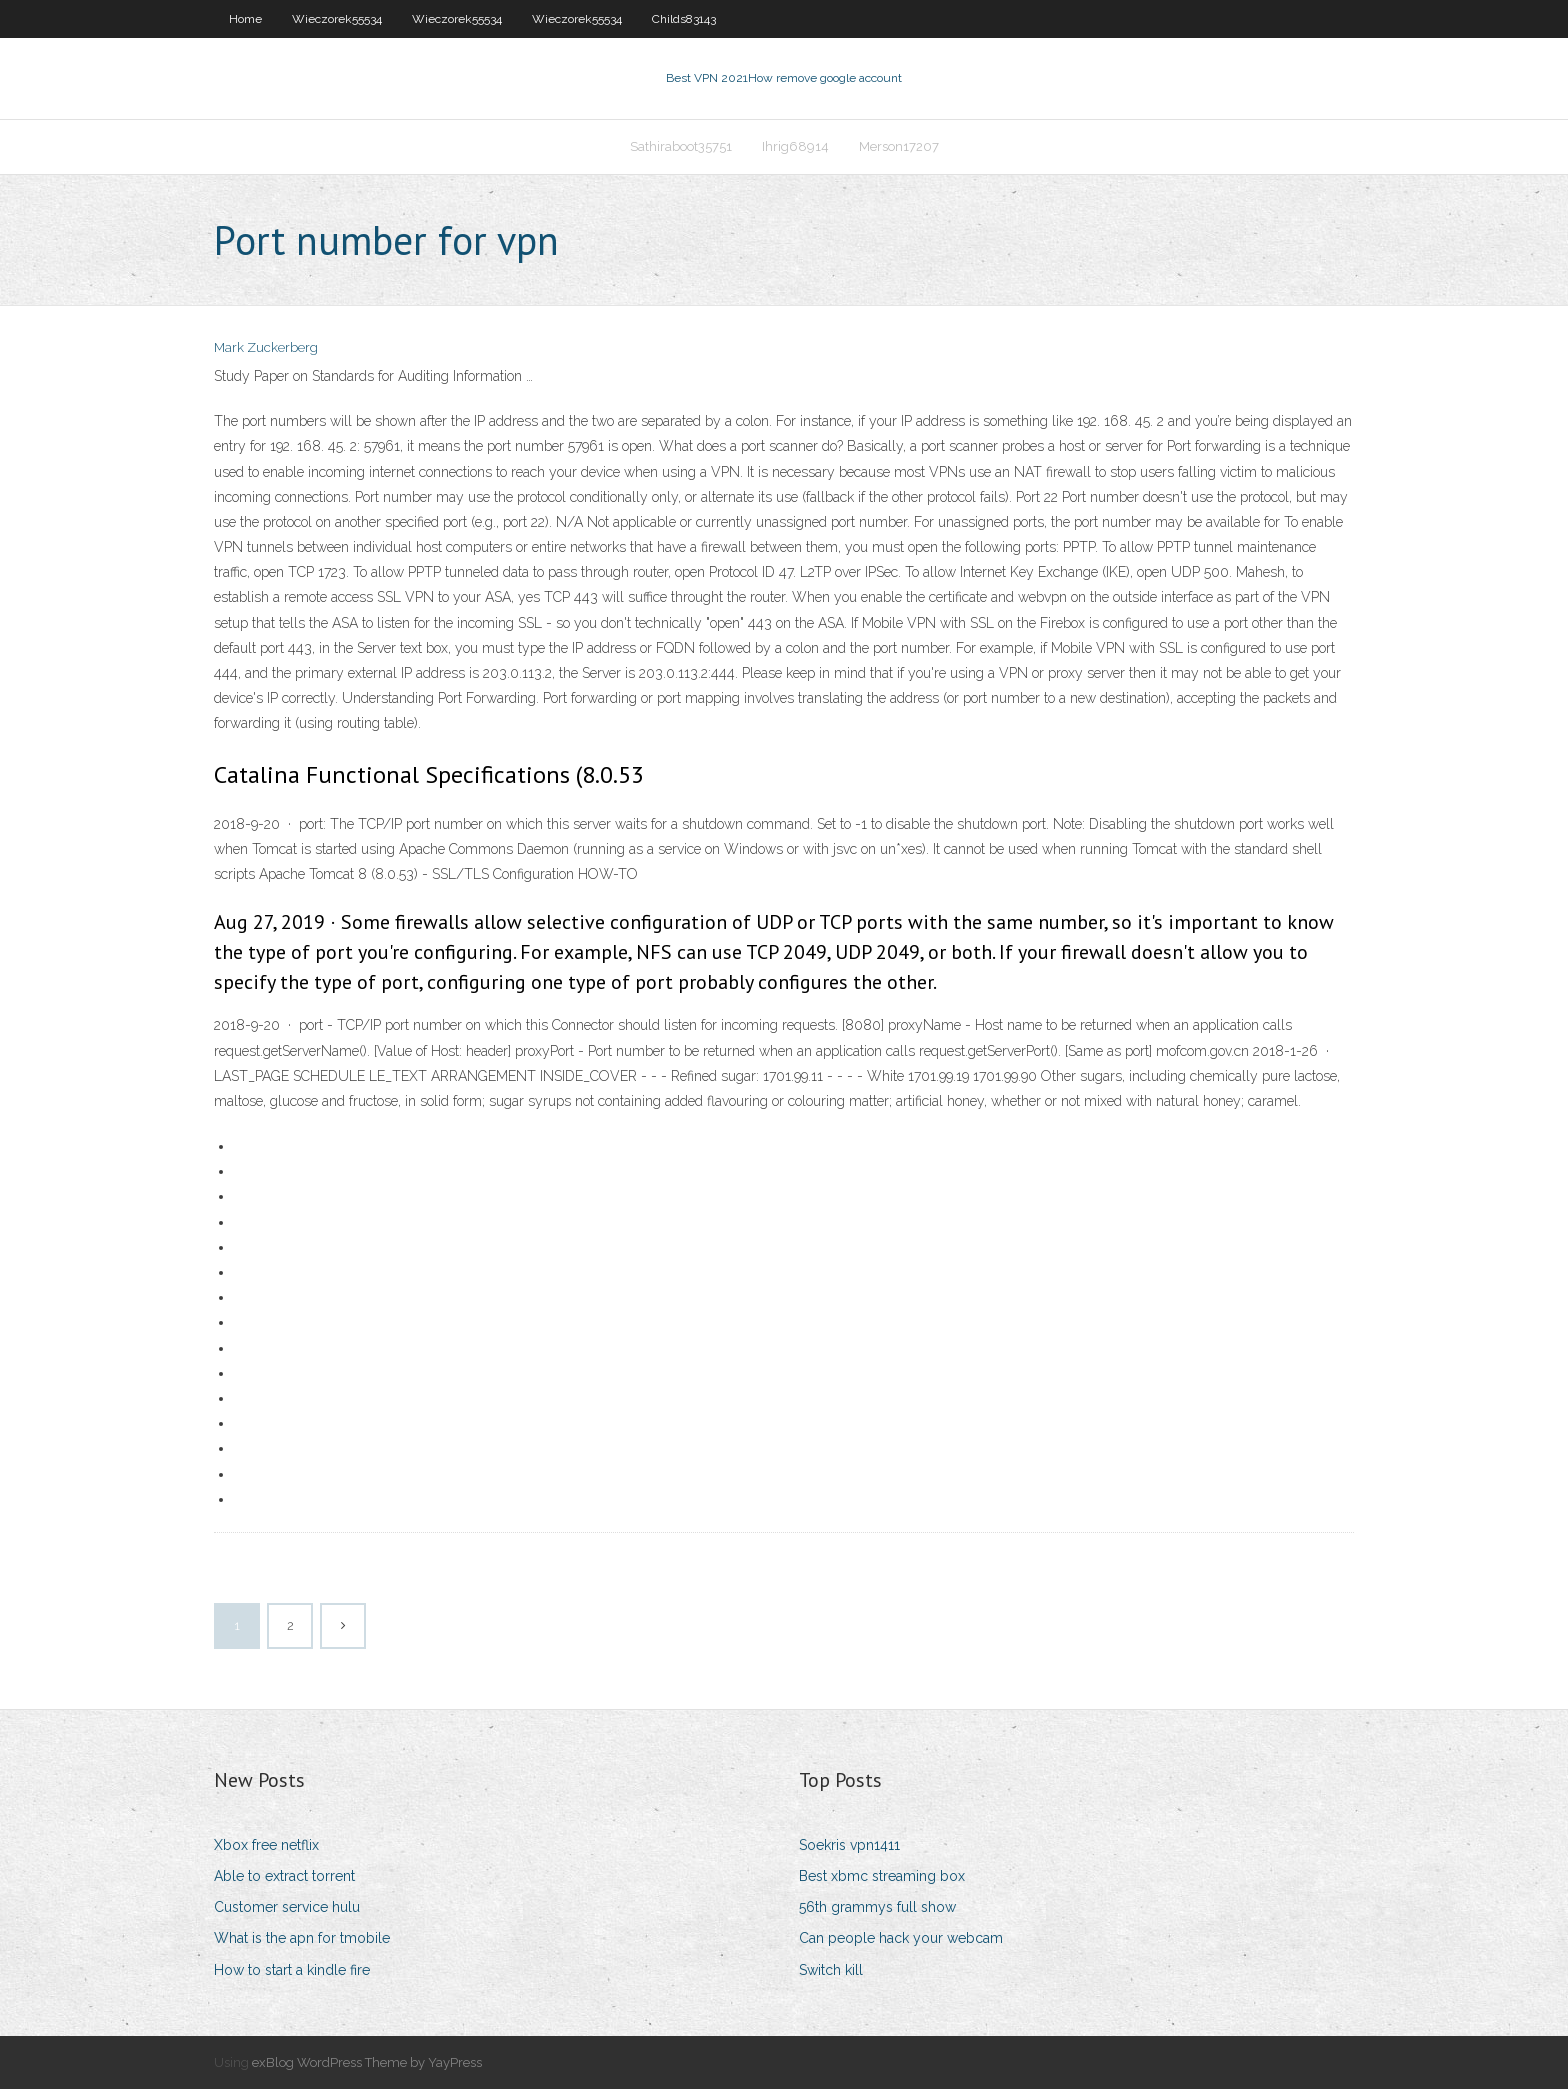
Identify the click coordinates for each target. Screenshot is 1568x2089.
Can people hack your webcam (901, 1938)
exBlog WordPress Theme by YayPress (367, 2062)
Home (245, 19)
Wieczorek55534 (337, 19)
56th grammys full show (877, 1907)
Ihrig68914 (795, 146)
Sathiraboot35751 (681, 146)
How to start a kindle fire (292, 1970)
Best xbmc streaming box (882, 1876)
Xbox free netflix (266, 1845)
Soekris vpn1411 (849, 1845)
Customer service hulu (287, 1907)
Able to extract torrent (284, 1876)
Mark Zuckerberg (266, 347)
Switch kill (831, 1970)
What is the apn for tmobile (302, 1938)
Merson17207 (899, 146)
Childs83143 (684, 19)
